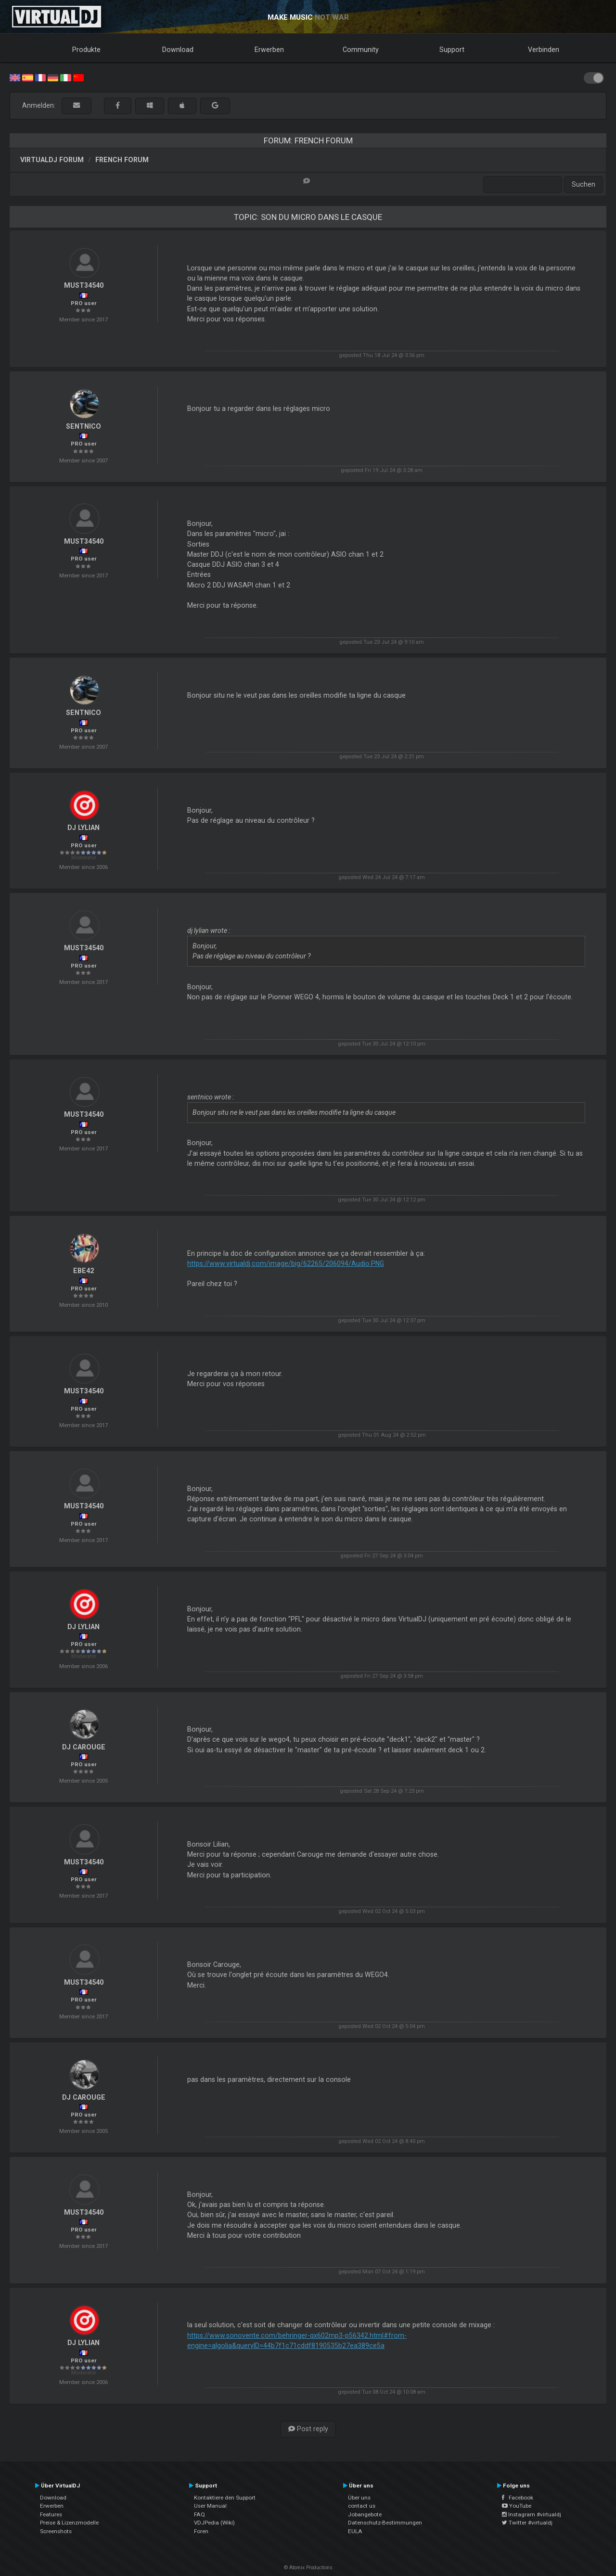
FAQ (199, 2514)
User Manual (210, 2505)
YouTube (516, 2505)
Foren (201, 2531)
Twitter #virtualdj (527, 2522)
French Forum (122, 160)
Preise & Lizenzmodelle (69, 2522)
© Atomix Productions (308, 2567)
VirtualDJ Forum (52, 160)
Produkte (86, 49)
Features (51, 2514)
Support (451, 49)
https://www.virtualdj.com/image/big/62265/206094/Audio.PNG (285, 1263)
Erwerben (269, 49)
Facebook (517, 2497)
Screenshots (56, 2531)
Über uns (359, 2497)
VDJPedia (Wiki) (214, 2522)
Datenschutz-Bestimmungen (385, 2522)
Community (361, 49)
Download (177, 49)
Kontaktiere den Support (225, 2497)
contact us (361, 2505)
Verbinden (543, 49)
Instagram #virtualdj (531, 2514)
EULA (355, 2531)
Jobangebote (365, 2514)
